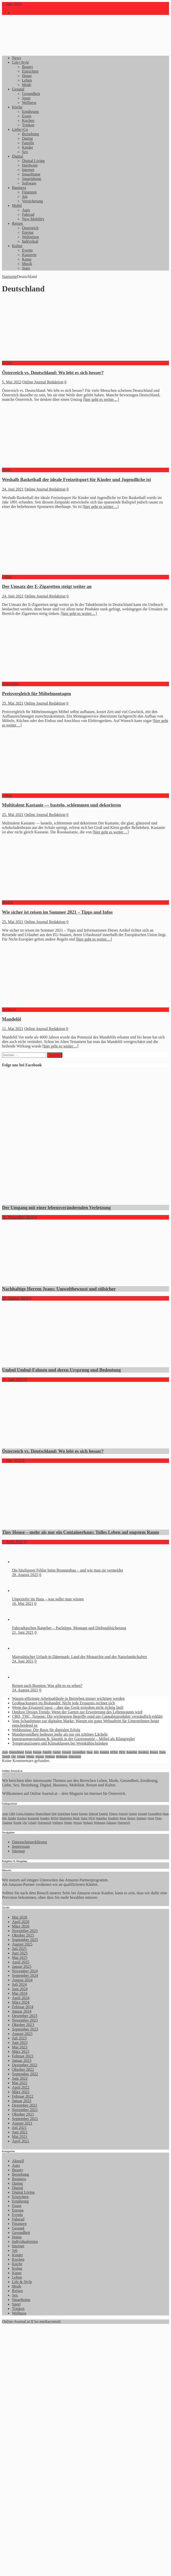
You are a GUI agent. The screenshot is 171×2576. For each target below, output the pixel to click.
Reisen (17, 223)
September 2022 (25, 2074)
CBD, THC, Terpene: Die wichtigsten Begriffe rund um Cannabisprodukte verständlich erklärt (87, 1716)
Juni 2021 (20, 2132)
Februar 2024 (22, 2007)
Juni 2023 (20, 2042)
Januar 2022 (21, 2101)
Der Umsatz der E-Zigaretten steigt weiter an (46, 586)
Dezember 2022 (24, 2065)
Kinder (27, 147)
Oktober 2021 (23, 2114)
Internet (28, 170)
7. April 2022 (12, 1542)
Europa (27, 232)
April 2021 (20, 2141)
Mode (26, 85)
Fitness (113, 1813)
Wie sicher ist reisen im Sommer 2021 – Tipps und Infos (57, 912)
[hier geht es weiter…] (101, 399)
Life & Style (22, 2282)
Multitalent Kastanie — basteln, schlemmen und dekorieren (61, 805)
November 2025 (25, 1931)
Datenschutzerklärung (29, 1842)
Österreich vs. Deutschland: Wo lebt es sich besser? (53, 372)
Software (29, 183)
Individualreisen (25, 2241)
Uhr (13, 1756)
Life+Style (20, 62)
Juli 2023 (19, 2038)
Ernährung (30, 111)
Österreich (30, 228)
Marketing (65, 1818)
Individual (30, 241)
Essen (26, 116)
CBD (12, 1813)
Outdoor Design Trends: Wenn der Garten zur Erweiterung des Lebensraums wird (77, 1712)
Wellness (29, 102)
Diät (54, 1813)
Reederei (143, 1752)
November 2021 (25, 2110)
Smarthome (31, 174)
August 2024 (22, 1980)
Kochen (28, 120)
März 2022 (20, 2092)
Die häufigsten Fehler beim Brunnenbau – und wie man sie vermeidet (67, 1570)
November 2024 (25, 1971)
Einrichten (30, 71)
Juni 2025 (20, 1953)
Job (24, 196)
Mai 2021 (19, 2136)
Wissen (39, 1756)
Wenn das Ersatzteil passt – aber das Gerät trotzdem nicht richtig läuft (67, 1707)
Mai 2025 (19, 1957)
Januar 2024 (21, 2011)
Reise (123, 1818)
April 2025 (20, 1962)
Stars (26, 268)
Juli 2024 (19, 1984)
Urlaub (21, 1756)
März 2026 (20, 1926)
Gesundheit (31, 93)
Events (27, 250)
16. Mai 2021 (22, 1603)
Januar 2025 (21, 1966)
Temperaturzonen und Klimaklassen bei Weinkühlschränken (60, 1743)
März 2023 (20, 2051)
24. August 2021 (25, 1690)
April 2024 (20, 1998)
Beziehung (30, 134)
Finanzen (29, 192)
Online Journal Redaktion (42, 382)
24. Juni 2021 (13, 489)
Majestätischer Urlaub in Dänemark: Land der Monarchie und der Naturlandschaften (79, 1657)
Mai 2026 (19, 1917)
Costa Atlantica (25, 1813)
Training (7, 1822)
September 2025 (25, 1940)
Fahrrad (28, 214)
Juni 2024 (20, 1989)
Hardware (30, 165)
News (16, 58)
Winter (30, 1756)
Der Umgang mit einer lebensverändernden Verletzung (56, 1207)
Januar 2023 (21, 2060)
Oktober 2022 (23, 2069)
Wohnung (61, 1756)
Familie (28, 143)
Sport (26, 98)
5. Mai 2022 (11, 382)
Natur (84, 1818)
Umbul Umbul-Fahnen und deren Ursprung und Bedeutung (61, 1369)
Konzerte (29, 255)
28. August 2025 (25, 1575)
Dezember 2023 (24, 2016)
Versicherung (32, 201)
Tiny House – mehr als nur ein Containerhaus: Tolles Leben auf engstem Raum (80, 1532)
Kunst (26, 259)
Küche (17, 107)
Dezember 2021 (24, 2105)
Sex (25, 152)
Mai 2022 (19, 2083)
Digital (17, 156)
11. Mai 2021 (12, 1029)
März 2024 (20, 2002)
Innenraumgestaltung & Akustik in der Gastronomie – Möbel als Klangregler (73, 1739)
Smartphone (31, 179)
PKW (122, 1752)
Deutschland (16, 1752)
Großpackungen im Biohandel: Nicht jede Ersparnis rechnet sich (63, 1703)
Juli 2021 (19, 2127)
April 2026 (20, 1922)
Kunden (104, 1752)
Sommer (141, 1818)
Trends (6, 1756)
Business (19, 187)
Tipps (162, 1752)
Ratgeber (131, 1752)
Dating (27, 138)
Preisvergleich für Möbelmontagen (36, 693)
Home (27, 76)
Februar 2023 (22, 2056)
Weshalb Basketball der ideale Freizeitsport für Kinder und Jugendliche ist (76, 479)
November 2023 (25, 2020)
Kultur (17, 246)
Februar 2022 (22, 2096)
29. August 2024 (15, 1298)
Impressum (21, 1846)
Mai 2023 (19, 2047)
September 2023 (25, 2029)
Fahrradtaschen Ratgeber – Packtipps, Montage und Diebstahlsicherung (69, 1628)
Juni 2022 (20, 2078)
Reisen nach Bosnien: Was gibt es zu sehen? (47, 1685)
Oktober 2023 (23, 2025)
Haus (89, 1752)
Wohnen (50, 1756)
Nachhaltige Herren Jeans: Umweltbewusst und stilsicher (59, 1288)
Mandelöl (11, 1019)
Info (96, 1752)
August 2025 (22, 1944)
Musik (27, 264)
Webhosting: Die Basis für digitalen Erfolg (46, 1730)
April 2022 (20, 2087)
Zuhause (111, 1822)
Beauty (27, 67)
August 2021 (22, 2123)
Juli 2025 (19, 1948)
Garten (57, 1752)
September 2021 (25, 2119)
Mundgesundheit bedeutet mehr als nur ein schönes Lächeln (59, 1734)
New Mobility (33, 219)
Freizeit (123, 1813)
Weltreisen (30, 237)
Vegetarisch (44, 1822)
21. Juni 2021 (23, 1632)
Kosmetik (33, 1818)
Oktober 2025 (23, 1935)
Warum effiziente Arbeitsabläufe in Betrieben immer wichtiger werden (68, 1698)
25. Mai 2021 (12, 703)
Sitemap (18, 1851)
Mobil (17, 205)
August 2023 (22, 2034)
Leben (27, 80)
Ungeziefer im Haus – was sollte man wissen (48, 1599)
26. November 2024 (18, 1217)
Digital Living (33, 161)
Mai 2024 (19, 1993)
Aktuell (18, 2161)
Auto (26, 210)
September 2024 (25, 1975)
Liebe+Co (20, 129)
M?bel (114, 1752)
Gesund (18, 89)
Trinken (28, 125)
